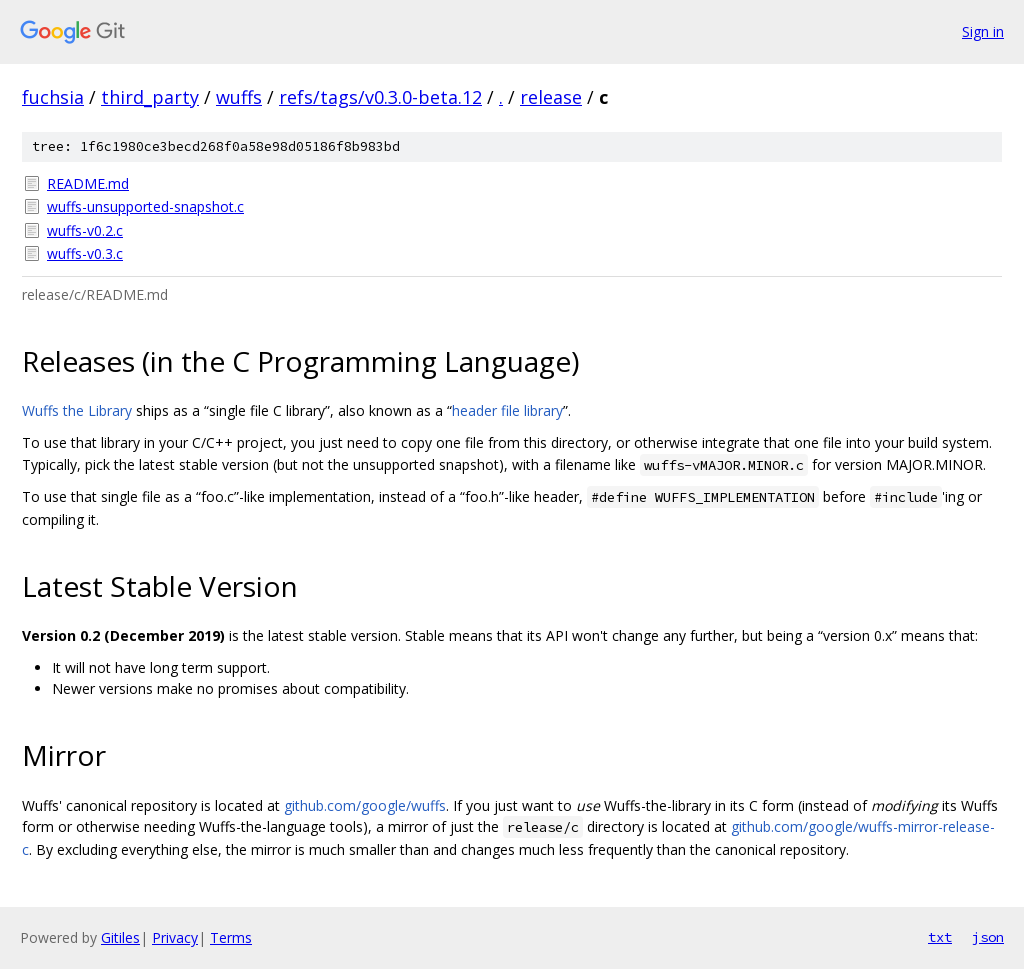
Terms (231, 937)
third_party (150, 97)
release (551, 97)
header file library (507, 410)
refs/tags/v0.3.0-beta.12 (380, 97)
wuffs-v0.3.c (85, 253)
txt (940, 937)
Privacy (175, 937)
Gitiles (120, 937)
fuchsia (53, 97)
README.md (88, 183)
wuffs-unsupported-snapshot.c (145, 206)
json (988, 937)
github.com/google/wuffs (365, 805)
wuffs (239, 97)
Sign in (983, 31)
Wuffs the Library (77, 410)
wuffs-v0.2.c (85, 230)
